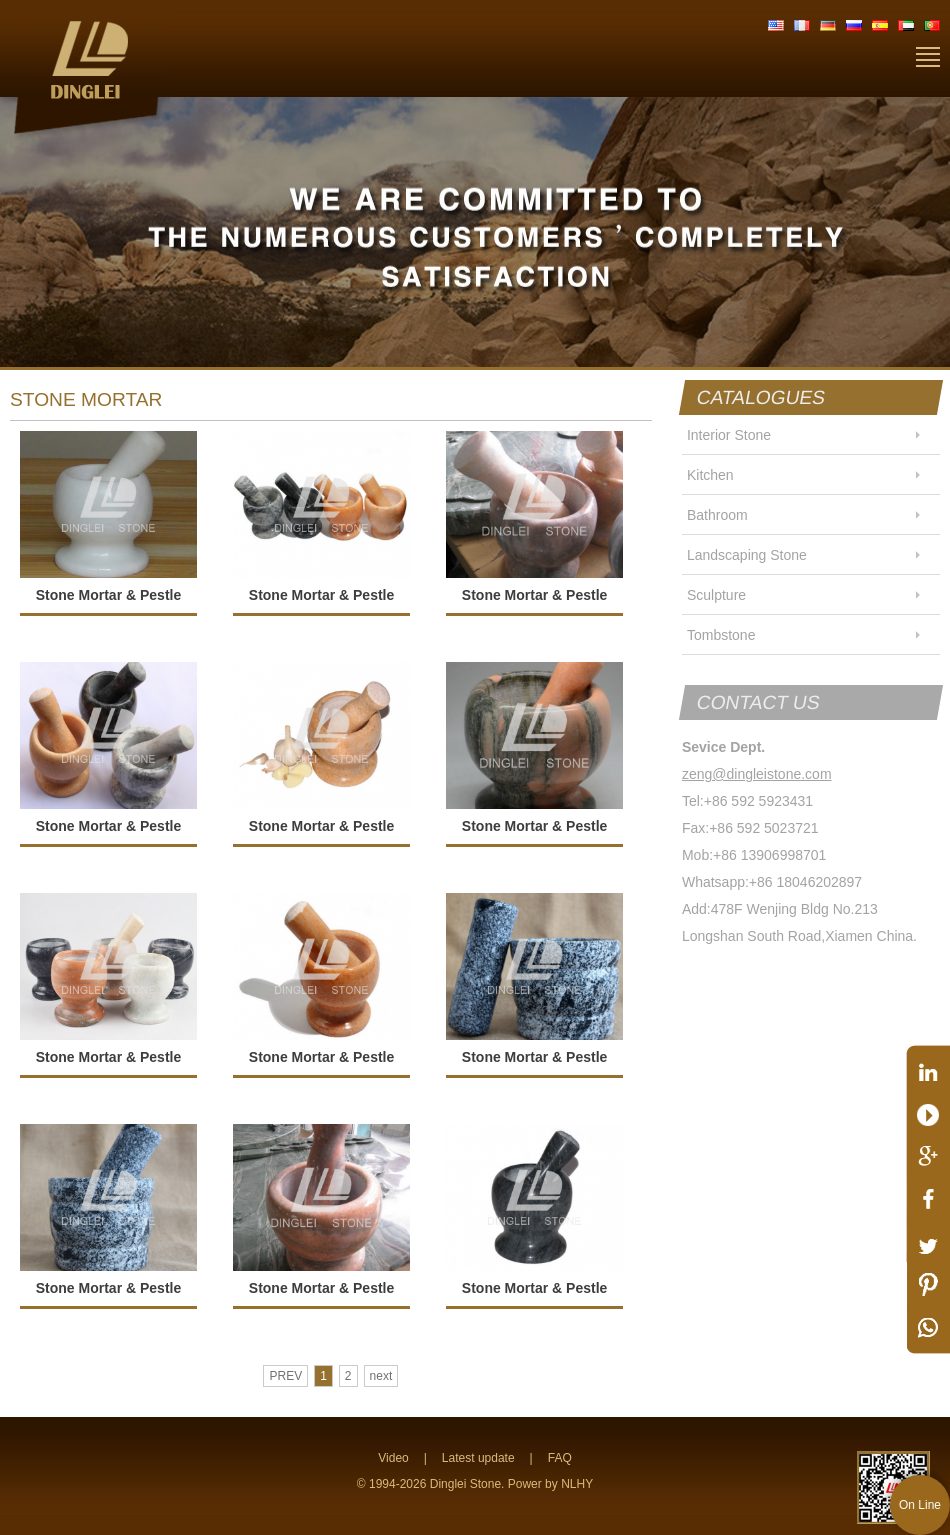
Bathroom (717, 515)
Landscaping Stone (747, 555)
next (381, 1376)
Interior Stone (729, 435)
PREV (285, 1376)
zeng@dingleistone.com (757, 774)
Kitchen (710, 475)
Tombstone (721, 635)
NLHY (577, 1484)
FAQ (560, 1458)
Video (393, 1458)
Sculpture (716, 595)
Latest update (478, 1458)
